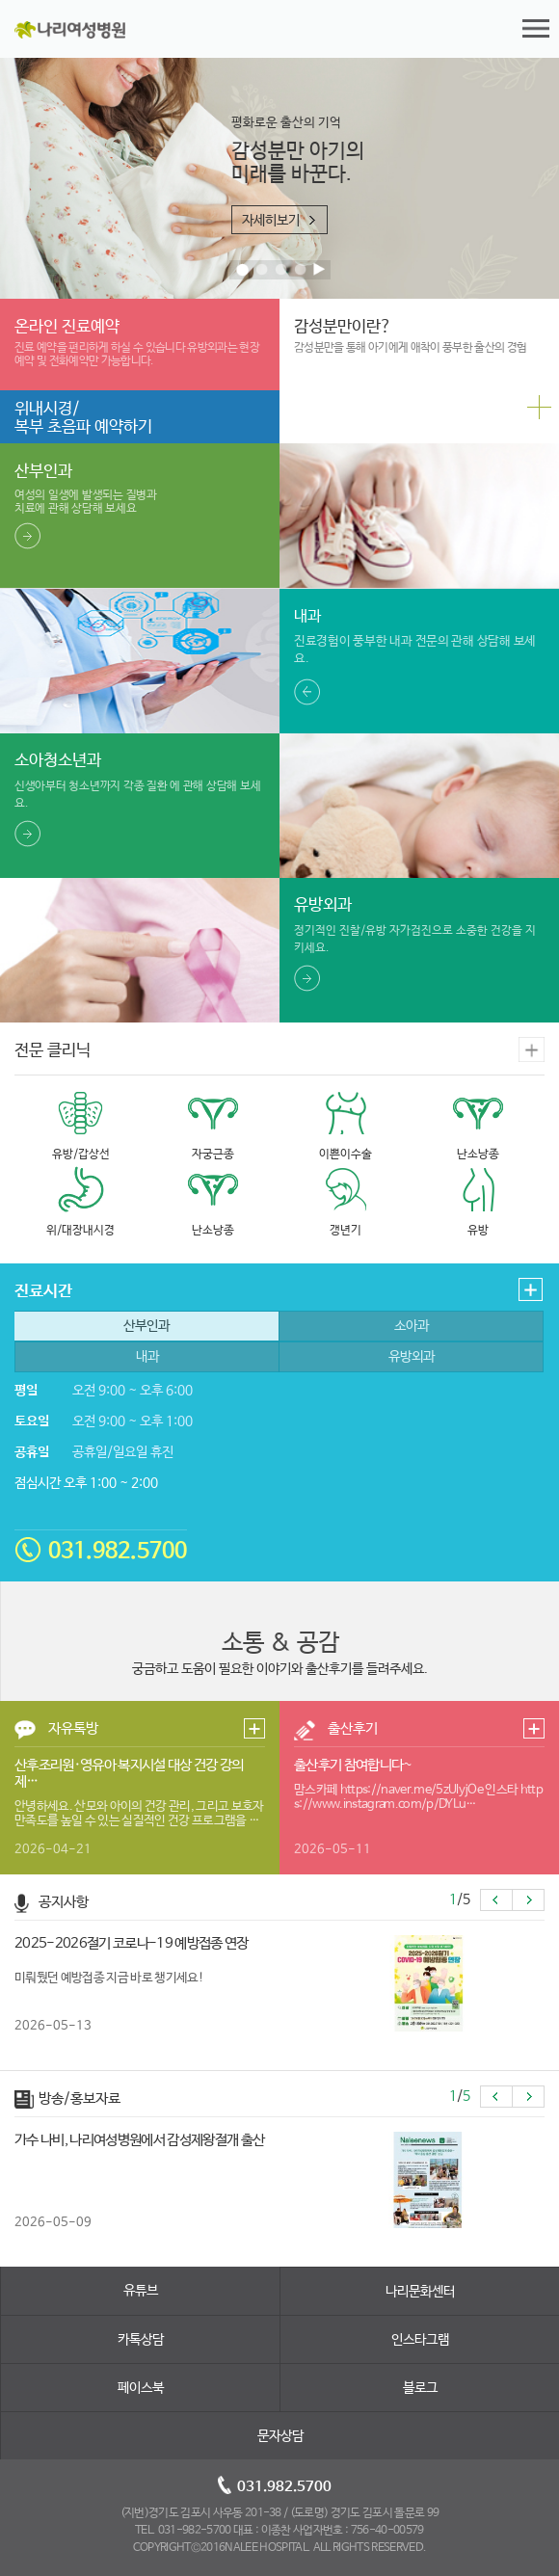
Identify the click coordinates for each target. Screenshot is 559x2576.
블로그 (420, 2388)
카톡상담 (141, 2340)
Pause (320, 270)
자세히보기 (271, 220)
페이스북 (141, 2388)
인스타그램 (420, 2340)
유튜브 (140, 2290)
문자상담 (280, 2436)
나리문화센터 (420, 2291)
